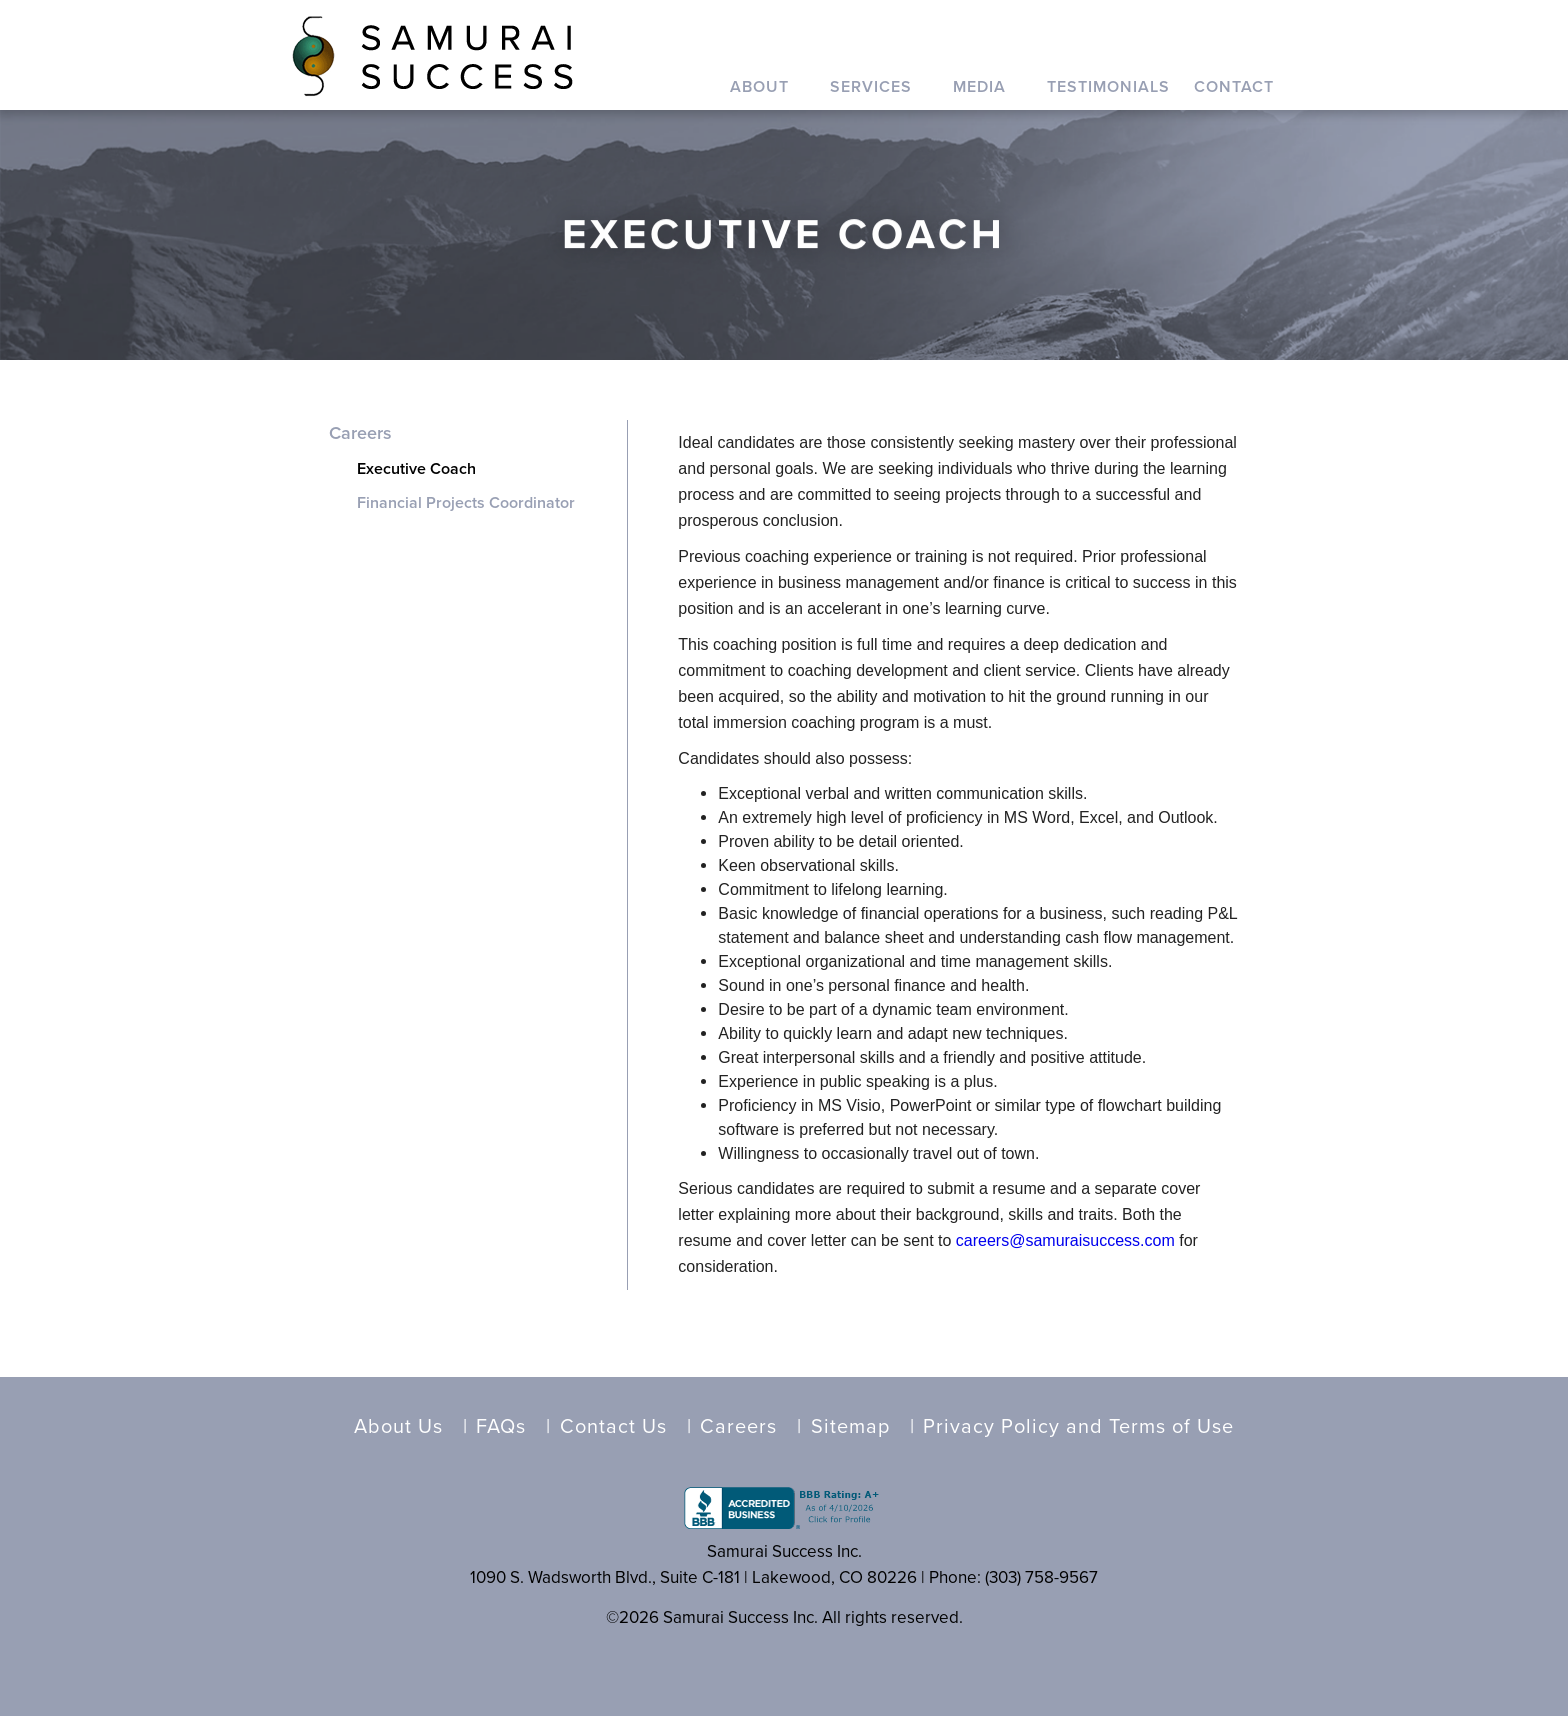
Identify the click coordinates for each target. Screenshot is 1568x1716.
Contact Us (613, 1427)
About (759, 87)
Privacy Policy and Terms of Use (1078, 1427)
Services (871, 87)
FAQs (501, 1427)
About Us (398, 1427)
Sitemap (850, 1427)
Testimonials (1108, 87)
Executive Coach (416, 469)
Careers (360, 433)
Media (979, 87)
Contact (1234, 87)
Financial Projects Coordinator (466, 503)
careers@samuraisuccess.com (1065, 1240)
